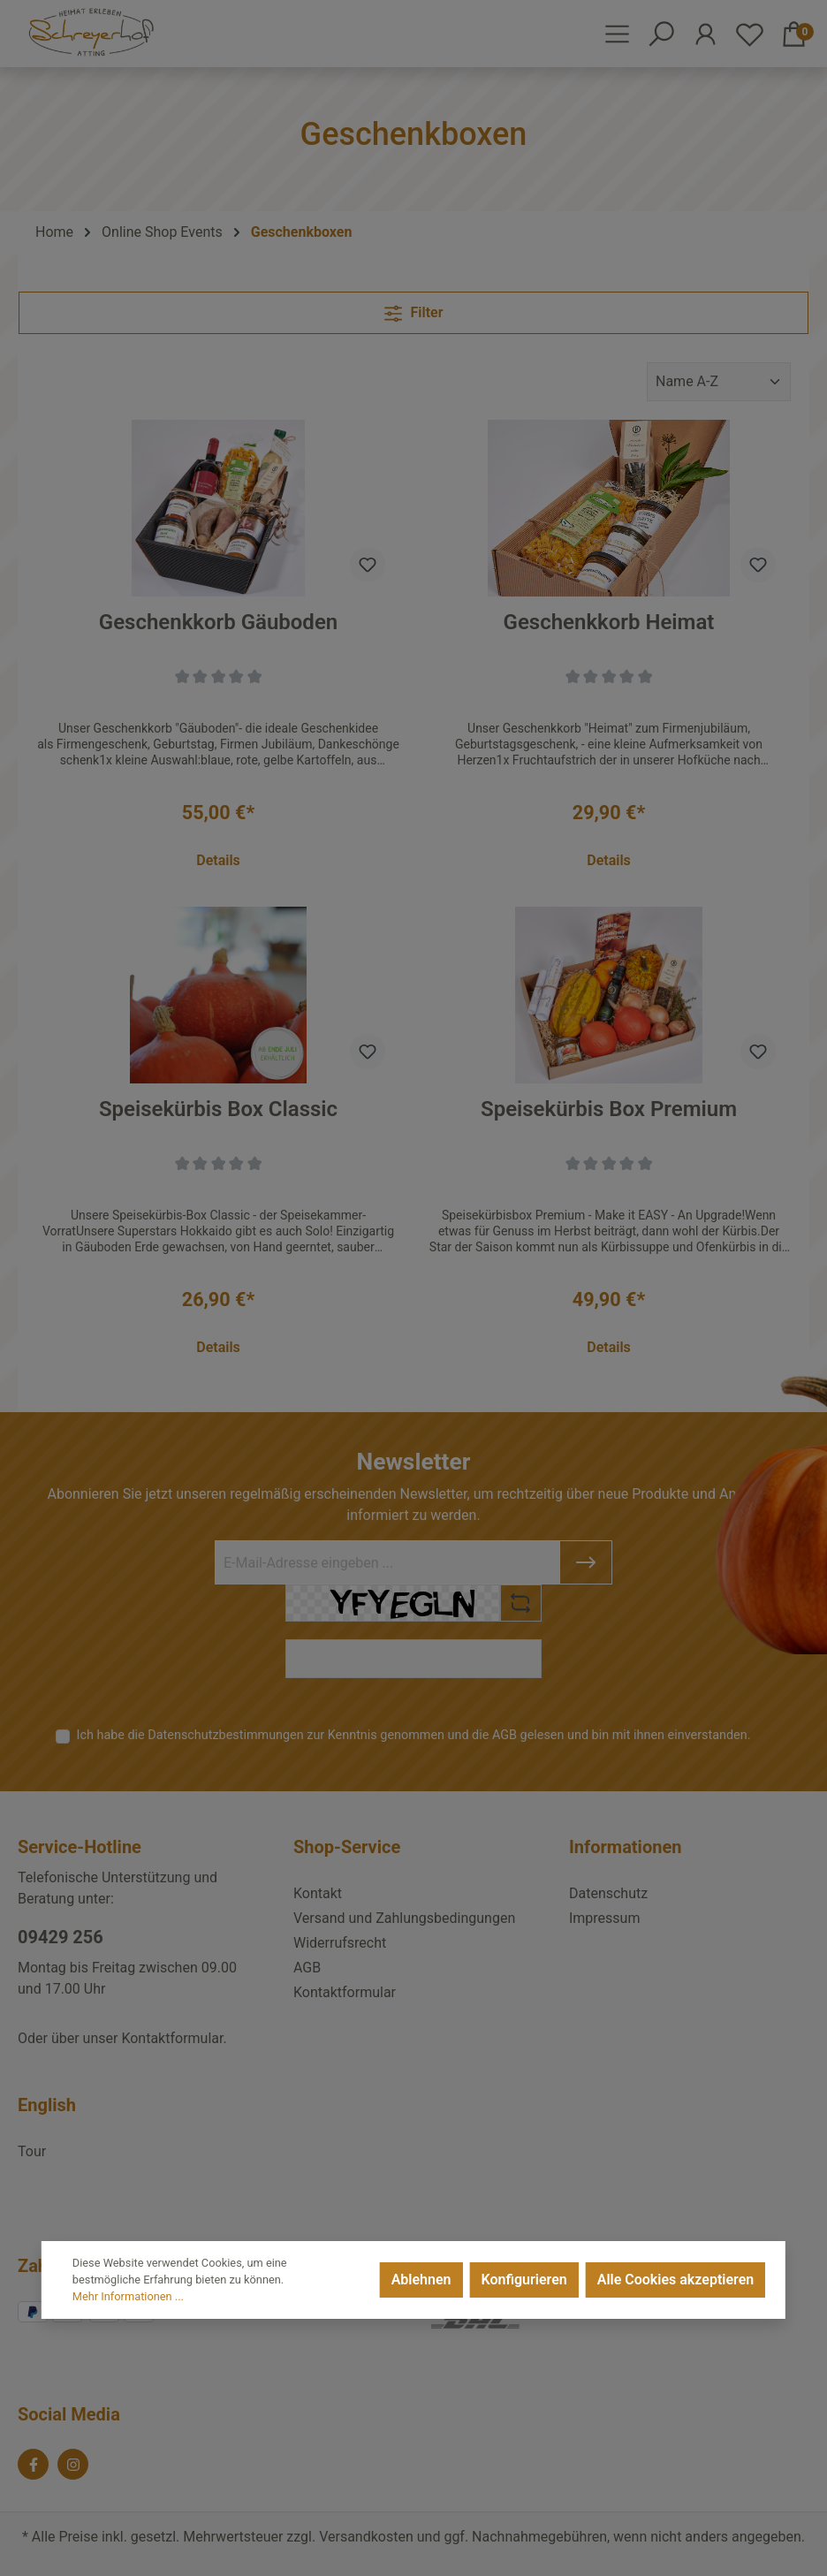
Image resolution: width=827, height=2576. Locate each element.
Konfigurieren (524, 2279)
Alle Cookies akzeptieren (675, 2279)
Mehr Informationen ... (128, 2296)
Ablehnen (421, 2279)
